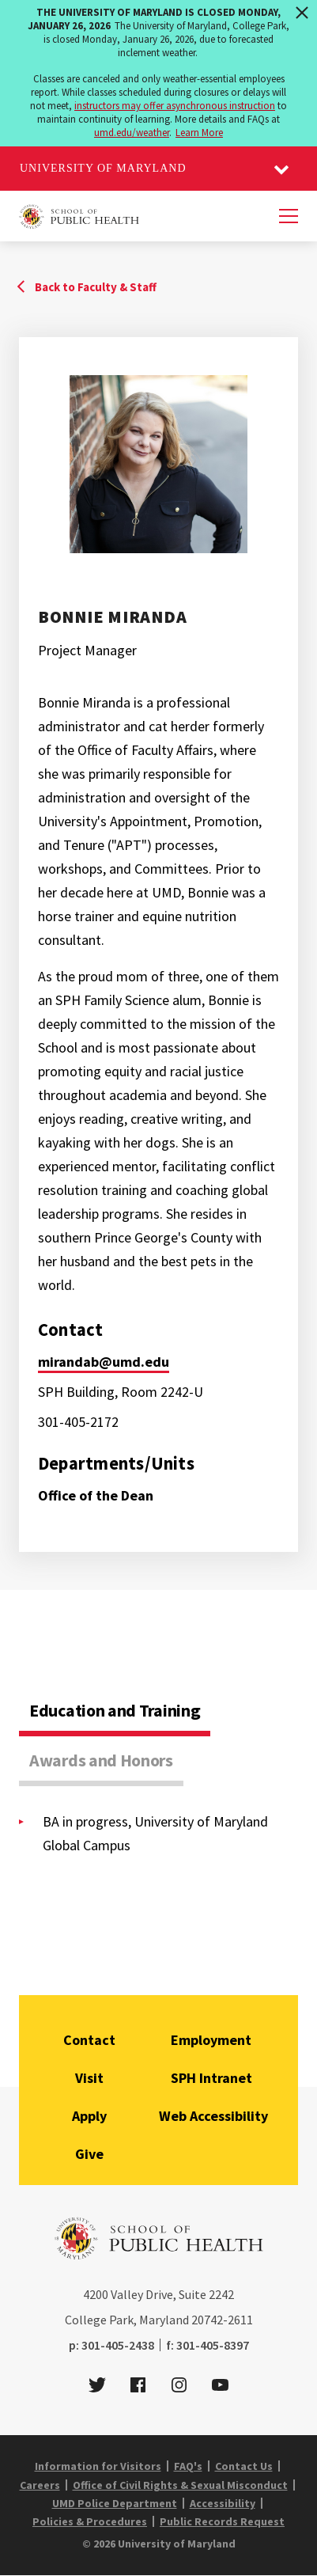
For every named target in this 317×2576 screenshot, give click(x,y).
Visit (89, 2078)
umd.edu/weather (131, 132)
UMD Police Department (114, 2503)
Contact (89, 2040)
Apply (89, 2116)
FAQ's (188, 2466)
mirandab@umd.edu (103, 1361)
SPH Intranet (211, 2078)
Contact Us (244, 2466)
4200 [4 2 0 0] (95, 2294)
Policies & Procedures (89, 2521)
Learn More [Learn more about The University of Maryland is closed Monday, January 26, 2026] (199, 132)
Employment (211, 2040)
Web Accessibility (213, 2116)
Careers (40, 2485)
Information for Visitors (98, 2466)
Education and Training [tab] (114, 1710)
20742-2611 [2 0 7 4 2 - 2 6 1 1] (222, 2320)
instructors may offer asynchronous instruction (174, 105)
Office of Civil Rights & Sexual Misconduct (180, 2485)
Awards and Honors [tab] (101, 1760)
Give (89, 2154)
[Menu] (288, 216)
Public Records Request (222, 2521)
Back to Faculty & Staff (96, 286)
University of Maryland (103, 168)
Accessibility (222, 2503)
